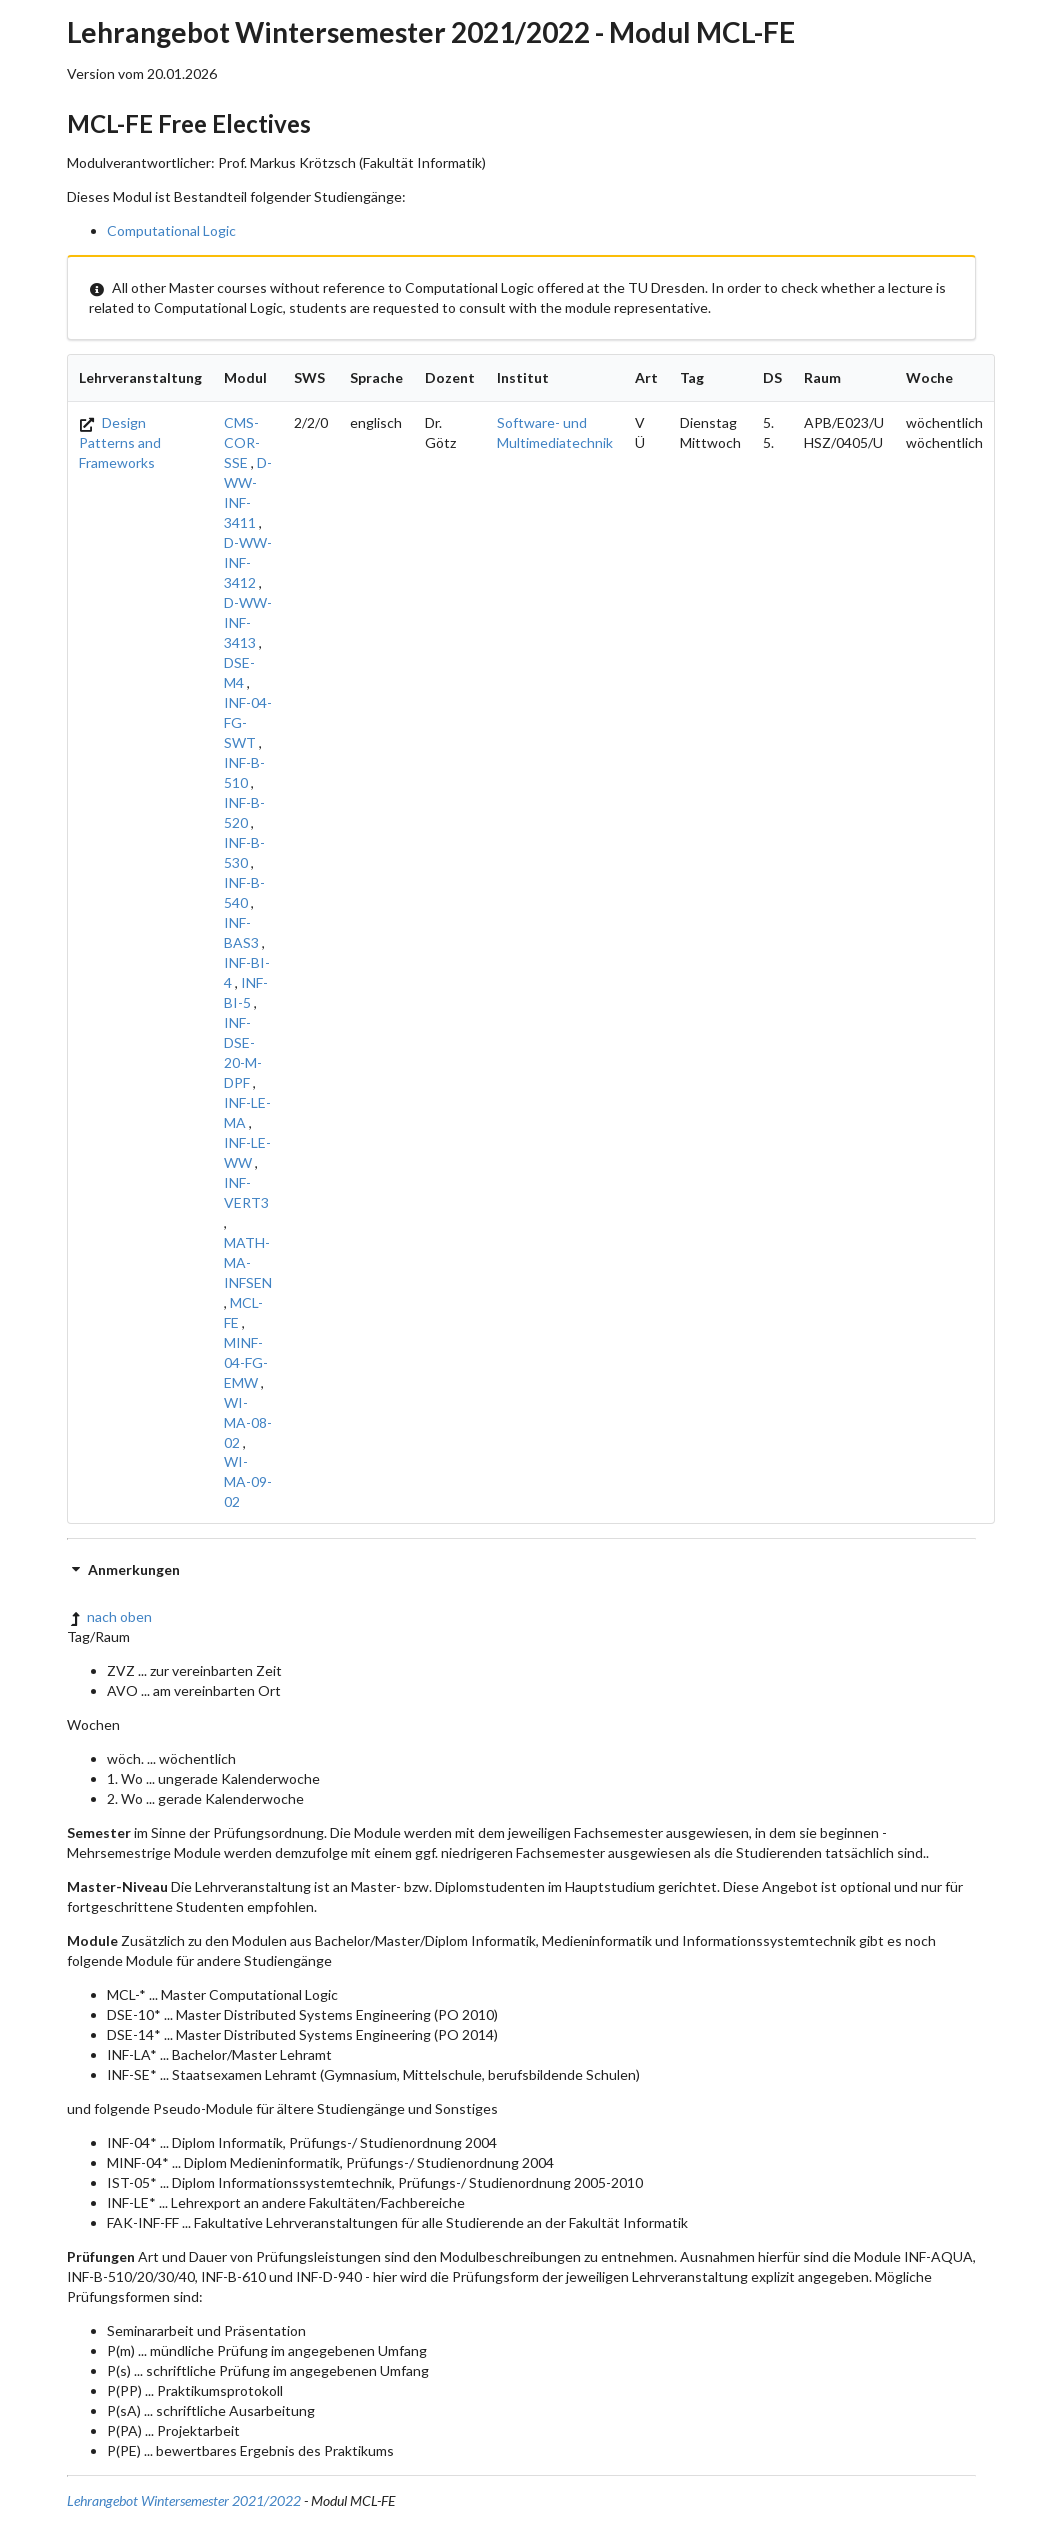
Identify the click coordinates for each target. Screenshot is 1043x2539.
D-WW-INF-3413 (248, 622)
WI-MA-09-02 (248, 1481)
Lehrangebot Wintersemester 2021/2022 (184, 2500)
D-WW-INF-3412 (248, 562)
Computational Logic (171, 230)
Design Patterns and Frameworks (120, 442)
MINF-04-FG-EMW (246, 1362)
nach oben (109, 1616)
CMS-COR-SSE (242, 442)
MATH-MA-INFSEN (248, 1262)
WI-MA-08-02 (248, 1422)
